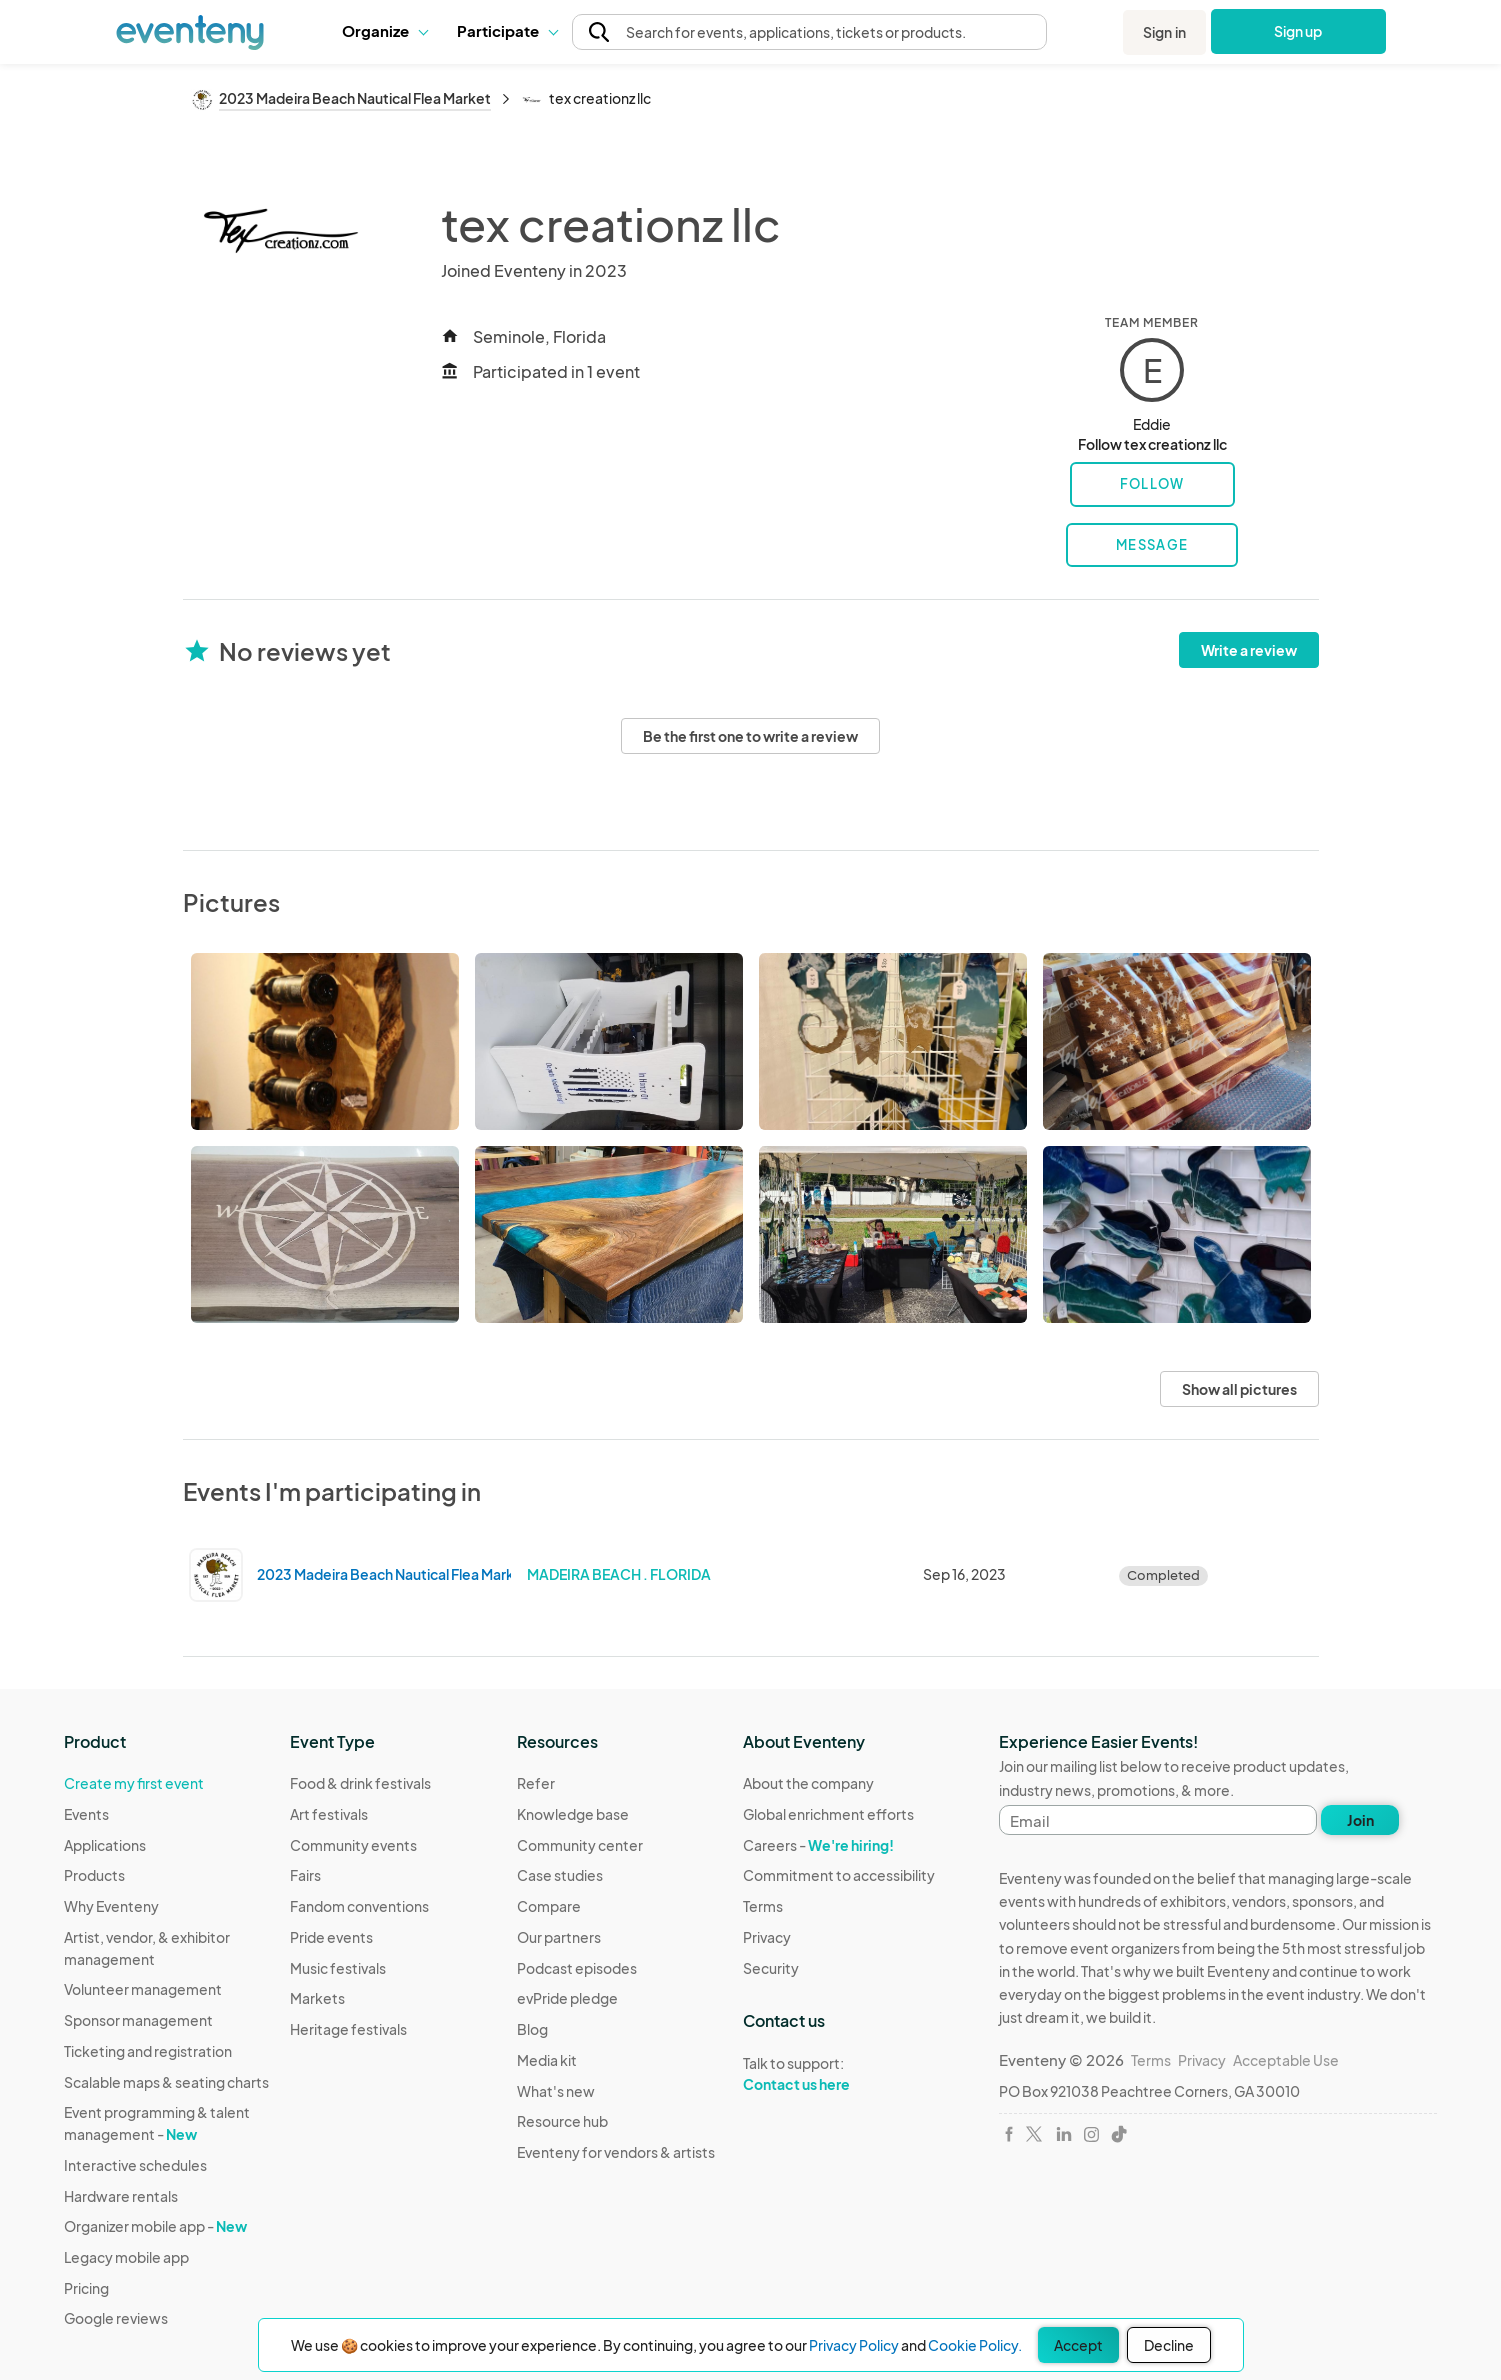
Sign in (1164, 32)
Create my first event (134, 1783)
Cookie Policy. (975, 2345)
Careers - (818, 1845)
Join (1360, 1820)
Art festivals (329, 1814)
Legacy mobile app (126, 2257)
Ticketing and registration (148, 2051)
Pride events (331, 1937)
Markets (317, 1998)
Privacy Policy (854, 2345)
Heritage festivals (348, 2029)
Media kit (547, 2060)
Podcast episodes (577, 1968)
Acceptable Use (1286, 2060)
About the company (808, 1783)
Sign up (1298, 31)
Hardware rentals (121, 2196)
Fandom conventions (359, 1906)
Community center (580, 1845)
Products (94, 1875)
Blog (532, 2029)
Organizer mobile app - (155, 2226)
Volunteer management (143, 1989)
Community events (353, 1845)
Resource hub (562, 2121)
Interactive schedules (135, 2165)
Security (771, 1968)
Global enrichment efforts (828, 1814)
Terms (763, 1906)
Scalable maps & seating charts (166, 2082)
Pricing (86, 2288)
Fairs (305, 1875)
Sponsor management (138, 2020)
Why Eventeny (111, 1906)
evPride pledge (567, 1998)
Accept (1078, 2345)
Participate (507, 30)
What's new (556, 2091)
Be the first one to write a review (750, 736)
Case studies (560, 1875)
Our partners (559, 1937)
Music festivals (338, 1968)
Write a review (1249, 650)
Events (86, 1814)
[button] (384, 31)
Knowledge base (573, 1814)
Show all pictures (1239, 1389)
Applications (105, 1845)
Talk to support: (839, 2074)
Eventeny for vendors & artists (616, 2152)
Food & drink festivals (360, 1783)
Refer (536, 1783)
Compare (549, 1906)
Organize (384, 30)
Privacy (767, 1937)
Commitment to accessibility (839, 1875)
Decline (1169, 2345)
